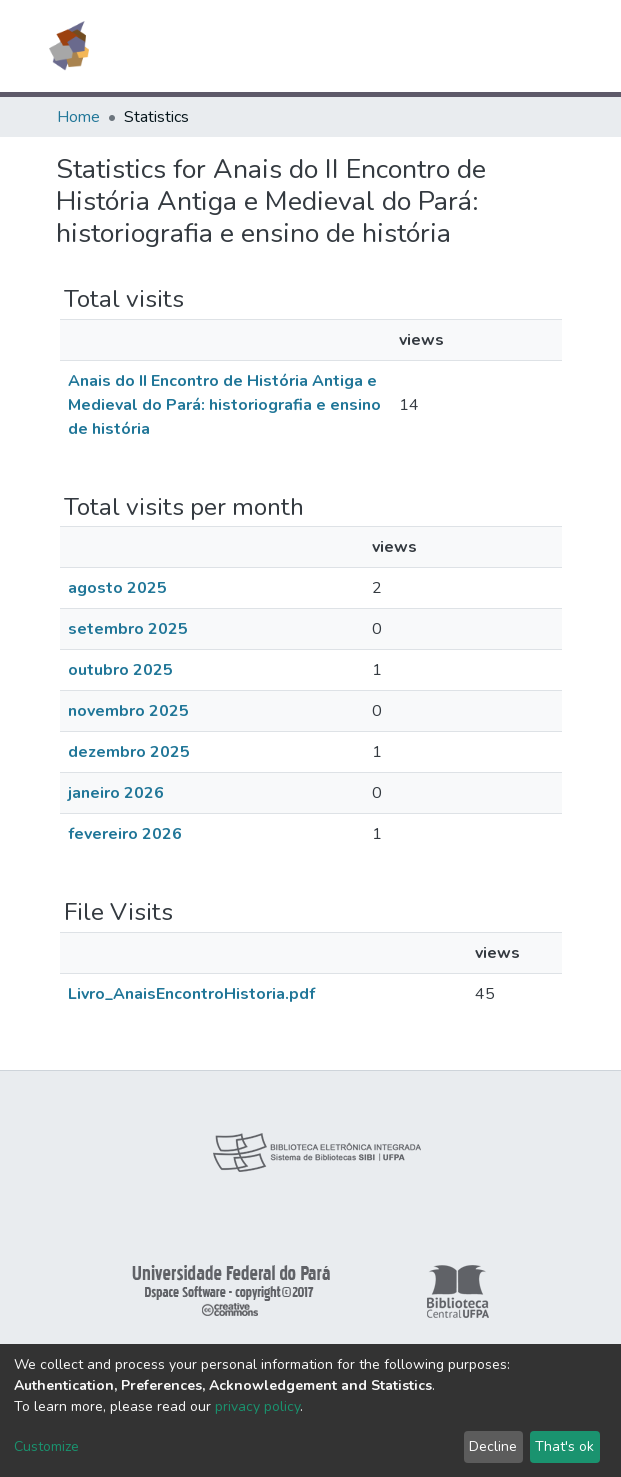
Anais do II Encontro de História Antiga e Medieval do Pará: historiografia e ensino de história (224, 405)
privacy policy (257, 1406)
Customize (46, 1446)
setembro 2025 (128, 629)
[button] (449, 46)
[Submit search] (420, 46)
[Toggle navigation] (553, 46)
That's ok (564, 1446)
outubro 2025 (120, 670)
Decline (493, 1446)
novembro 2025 (128, 711)
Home (78, 117)
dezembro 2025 (129, 752)
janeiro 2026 (116, 793)
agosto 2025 (117, 588)
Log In (490, 46)
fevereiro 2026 (125, 834)
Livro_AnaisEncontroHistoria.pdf (191, 994)
